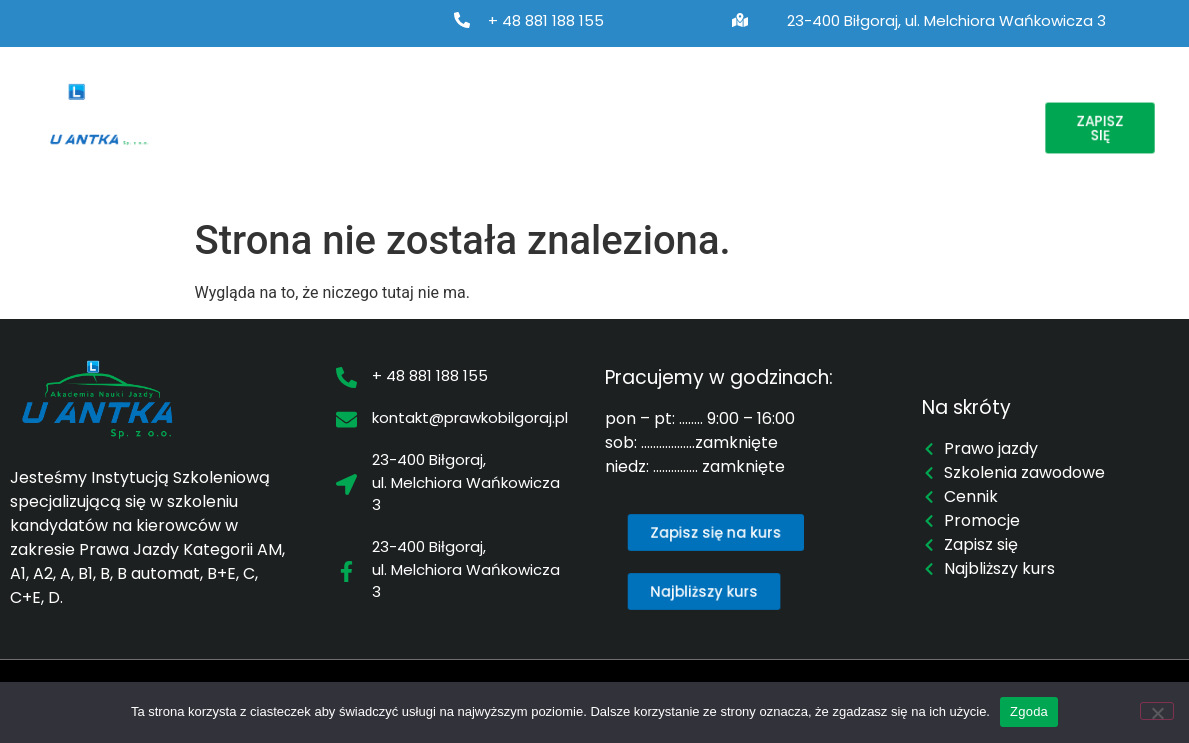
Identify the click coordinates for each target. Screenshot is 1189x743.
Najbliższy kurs (725, 105)
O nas (240, 105)
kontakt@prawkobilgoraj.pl (470, 417)
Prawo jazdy (368, 105)
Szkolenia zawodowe (548, 105)
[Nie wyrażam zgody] (1157, 711)
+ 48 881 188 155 (546, 20)
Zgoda (1029, 711)
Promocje (942, 105)
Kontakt (236, 151)
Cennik (843, 105)
